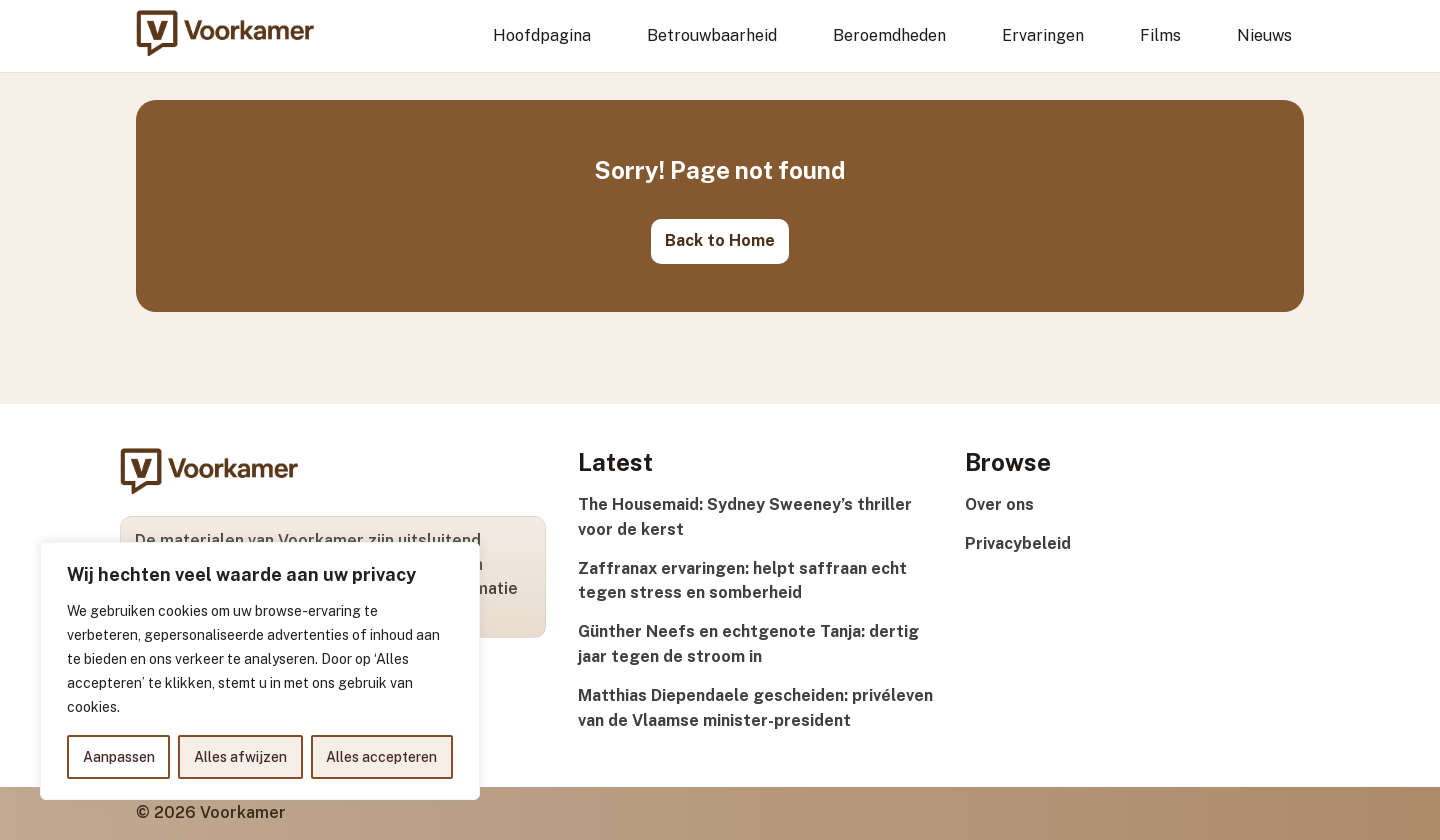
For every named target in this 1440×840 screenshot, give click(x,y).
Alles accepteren (381, 757)
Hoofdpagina (542, 35)
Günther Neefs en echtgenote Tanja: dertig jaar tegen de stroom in (748, 644)
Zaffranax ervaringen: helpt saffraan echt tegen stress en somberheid (742, 581)
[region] (260, 671)
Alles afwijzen (240, 757)
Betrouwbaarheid (712, 35)
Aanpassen (119, 757)
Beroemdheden (889, 35)
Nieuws (1264, 35)
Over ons (999, 504)
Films (1160, 35)
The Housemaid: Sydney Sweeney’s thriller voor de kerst (745, 517)
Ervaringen (1043, 35)
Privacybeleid (1018, 543)
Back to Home (720, 240)
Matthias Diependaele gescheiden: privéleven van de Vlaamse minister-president (755, 708)
